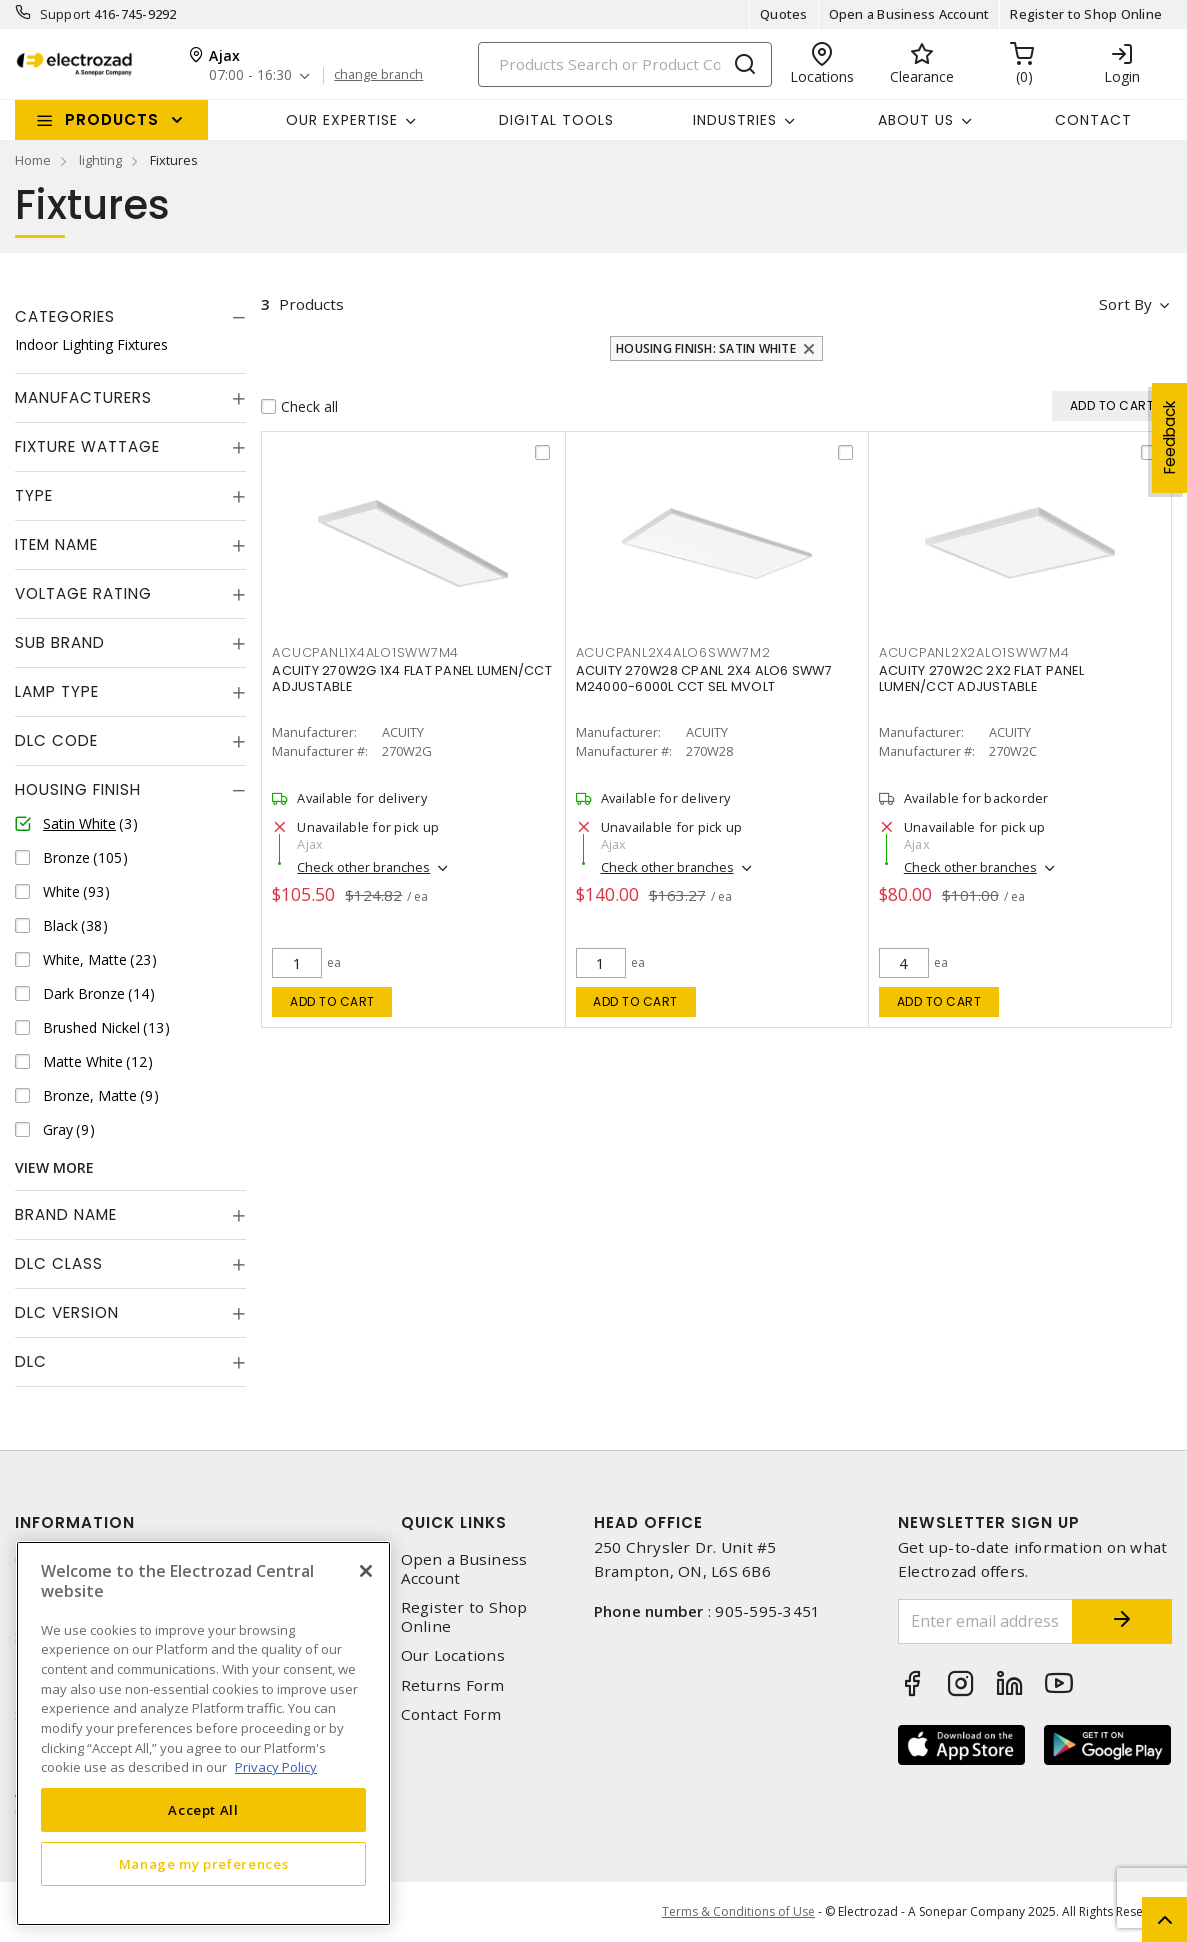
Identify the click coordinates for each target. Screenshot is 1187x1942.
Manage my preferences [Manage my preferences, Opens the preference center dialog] (204, 1864)
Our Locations (453, 1655)
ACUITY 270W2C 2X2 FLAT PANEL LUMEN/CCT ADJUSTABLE (981, 678)
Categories (65, 316)
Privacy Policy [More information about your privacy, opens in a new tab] (276, 1767)
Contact (1093, 120)
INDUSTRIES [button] (735, 120)
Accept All (203, 1810)
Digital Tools (556, 120)
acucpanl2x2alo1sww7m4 (974, 652)
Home (33, 160)
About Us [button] (916, 120)
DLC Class (59, 1263)
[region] (203, 1733)
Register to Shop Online (1086, 14)
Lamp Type (57, 691)
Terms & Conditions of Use (738, 1911)
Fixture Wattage (87, 446)
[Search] (625, 64)
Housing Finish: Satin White (706, 348)
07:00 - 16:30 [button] (250, 75)
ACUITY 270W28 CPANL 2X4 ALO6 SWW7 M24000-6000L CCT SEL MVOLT (704, 678)
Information (75, 1522)
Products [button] (112, 119)
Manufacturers (83, 397)
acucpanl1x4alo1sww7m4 (365, 652)
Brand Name (66, 1214)
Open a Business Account (909, 14)
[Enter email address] (985, 1621)
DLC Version (67, 1312)
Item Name (56, 544)
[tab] (130, 317)
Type (34, 495)
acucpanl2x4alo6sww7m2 (673, 652)
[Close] (366, 1571)
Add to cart (332, 1001)
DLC (31, 1361)
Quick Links (454, 1522)
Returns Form (453, 1685)
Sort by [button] (1125, 304)
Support (65, 14)
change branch (378, 75)
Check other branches (363, 867)
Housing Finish (78, 789)
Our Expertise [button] (342, 120)
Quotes (784, 14)
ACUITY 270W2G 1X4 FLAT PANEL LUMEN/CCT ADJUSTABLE (412, 678)
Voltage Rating (83, 593)
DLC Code (56, 740)
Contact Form (451, 1714)
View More (54, 1167)
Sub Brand (60, 642)
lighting (100, 160)
